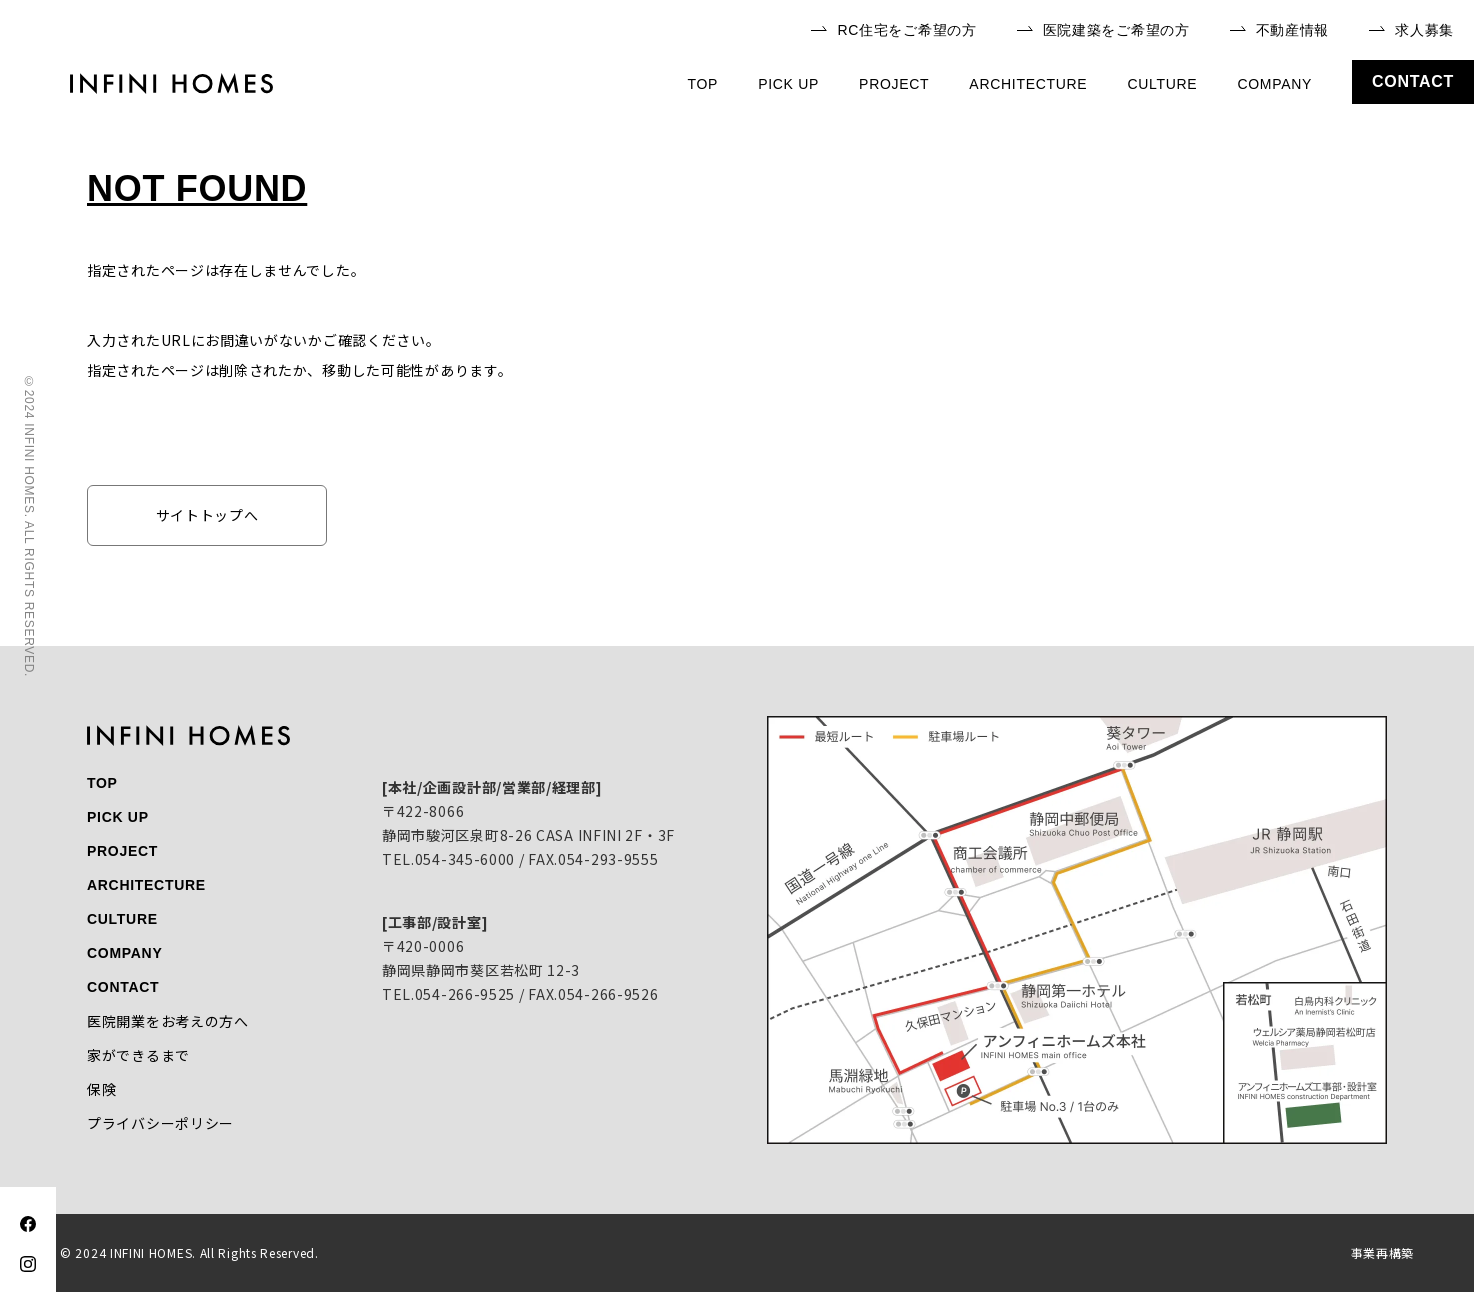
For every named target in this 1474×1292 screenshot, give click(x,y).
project (894, 84)
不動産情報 (1280, 30)
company (1274, 84)
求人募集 (1411, 30)
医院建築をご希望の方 (1103, 30)
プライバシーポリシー (160, 1123)
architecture (1028, 84)
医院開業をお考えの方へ (168, 1021)
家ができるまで (138, 1055)
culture (1162, 84)
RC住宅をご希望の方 (893, 30)
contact (1413, 81)
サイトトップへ (207, 515)
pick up (788, 84)
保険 (101, 1089)
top (703, 84)
